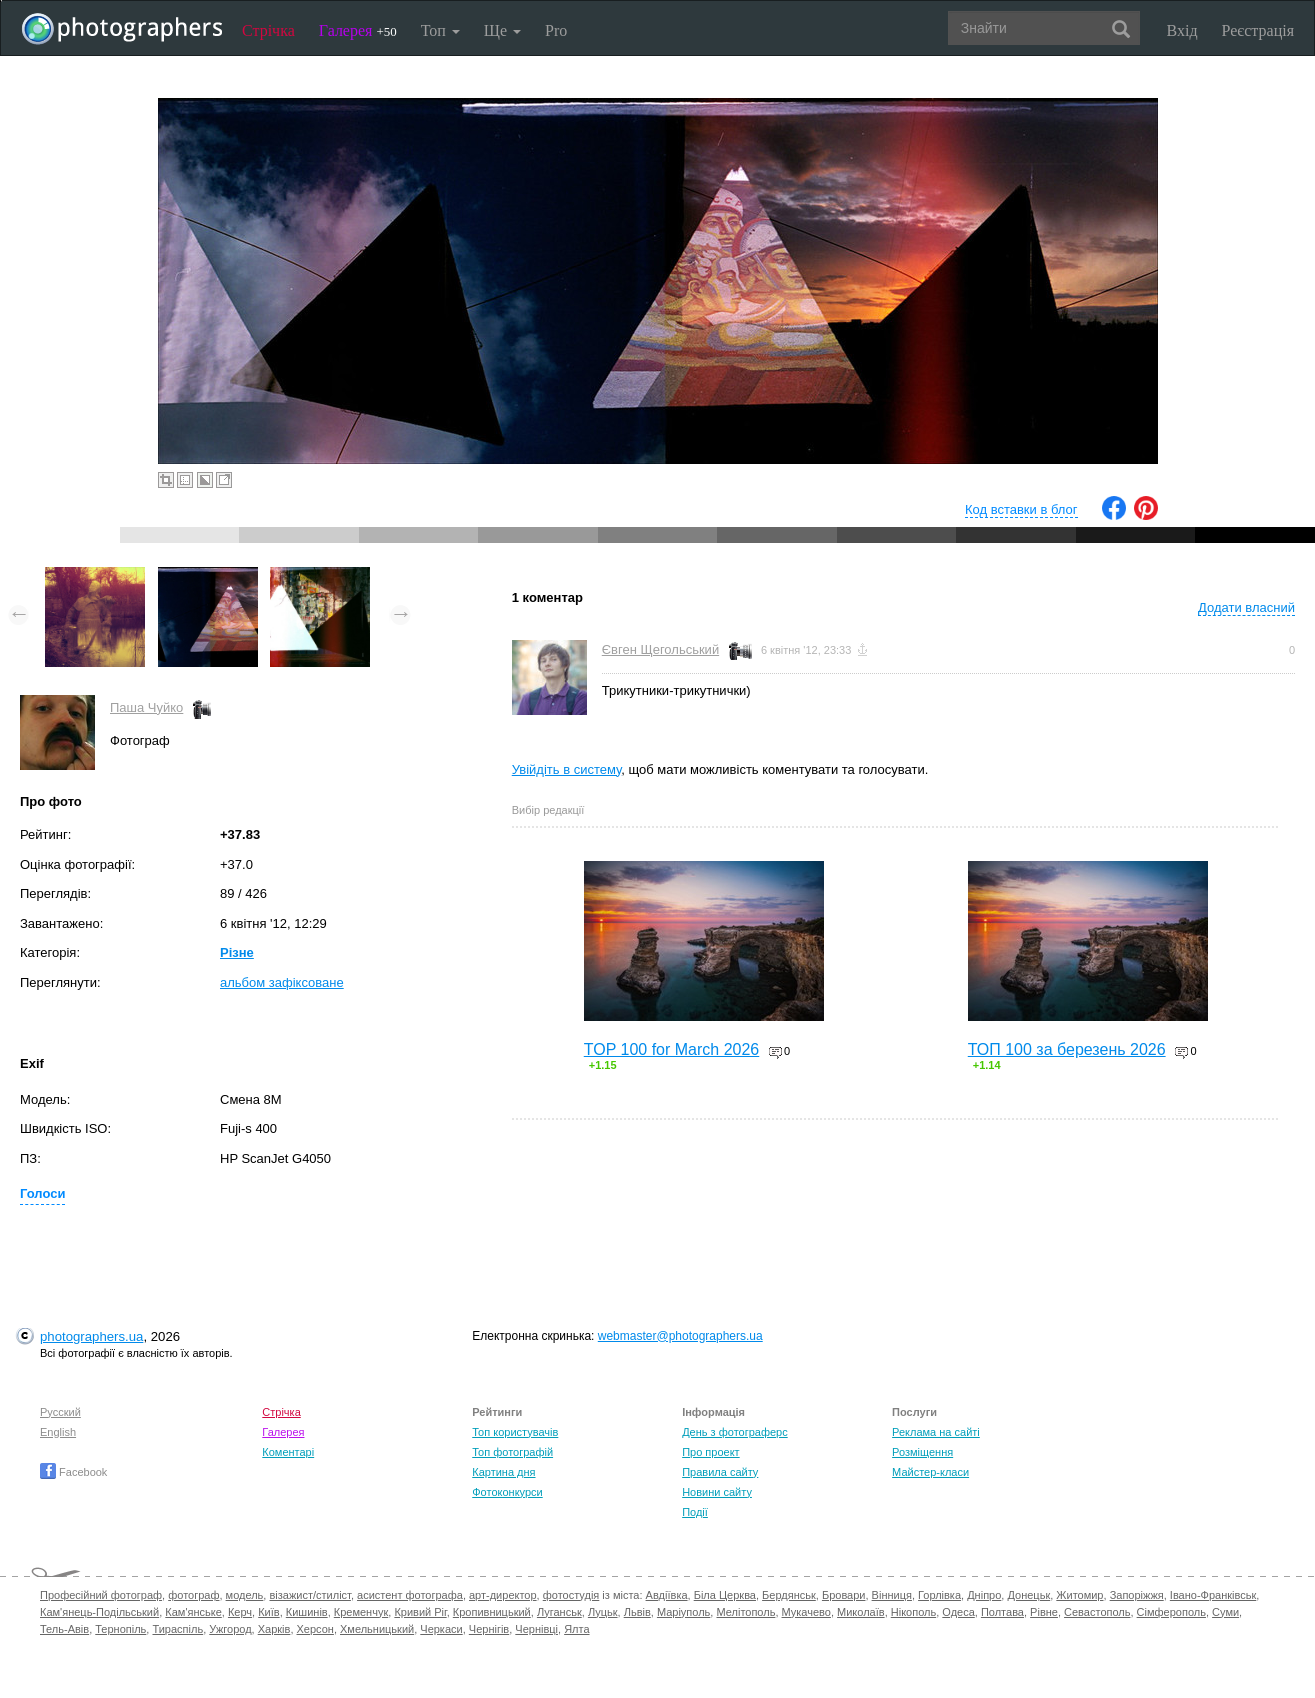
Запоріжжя (1137, 1595)
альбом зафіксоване (282, 982)
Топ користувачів (515, 1432)
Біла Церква (725, 1595)
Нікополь (913, 1612)
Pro (556, 30)
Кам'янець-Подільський (99, 1612)
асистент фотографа (410, 1595)
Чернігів (489, 1629)
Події (695, 1512)
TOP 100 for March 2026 (672, 1049)
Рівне (1044, 1612)
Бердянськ (789, 1595)
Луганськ (559, 1612)
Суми (1225, 1612)
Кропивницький (492, 1612)
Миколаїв (861, 1612)
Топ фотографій (512, 1452)
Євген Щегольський (660, 649)
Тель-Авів (64, 1629)
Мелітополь (745, 1612)
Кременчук (361, 1612)
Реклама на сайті (936, 1432)
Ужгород (230, 1629)
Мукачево (806, 1612)
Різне (237, 952)
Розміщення (922, 1452)
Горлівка (939, 1595)
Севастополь (1097, 1612)
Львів (637, 1612)
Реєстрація (1258, 30)
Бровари (844, 1595)
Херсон (315, 1629)
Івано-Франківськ (1213, 1595)
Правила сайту (720, 1472)
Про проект (710, 1452)
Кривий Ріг (420, 1612)
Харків (274, 1629)
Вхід (1182, 30)
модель (245, 1595)
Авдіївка (667, 1595)
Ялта (576, 1629)
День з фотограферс (735, 1432)
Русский (60, 1412)
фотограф (193, 1595)
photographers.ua (91, 1336)
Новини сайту (717, 1492)
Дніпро (984, 1595)
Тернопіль (120, 1629)
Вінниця (892, 1595)
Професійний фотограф (101, 1595)
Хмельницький (377, 1629)
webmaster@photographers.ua (680, 1336)
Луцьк (603, 1612)
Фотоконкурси (507, 1492)
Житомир (1079, 1595)
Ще (502, 30)
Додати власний (1246, 607)
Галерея (358, 30)
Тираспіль (177, 1629)
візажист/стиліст (309, 1595)
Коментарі (288, 1452)
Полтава (1002, 1612)
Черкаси (441, 1629)
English (58, 1432)
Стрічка (268, 30)
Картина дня (503, 1472)
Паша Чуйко (146, 707)
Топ (440, 30)
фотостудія (571, 1595)
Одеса (958, 1612)
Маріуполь (683, 1612)
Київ (268, 1612)
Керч (240, 1612)
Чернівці (536, 1629)
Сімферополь (1171, 1612)
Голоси (42, 1193)
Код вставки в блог (1021, 509)
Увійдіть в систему (567, 769)
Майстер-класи (930, 1472)
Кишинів (307, 1612)
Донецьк (1028, 1595)
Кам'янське (193, 1612)
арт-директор (503, 1595)
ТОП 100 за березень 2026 (1067, 1049)
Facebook (73, 1472)
